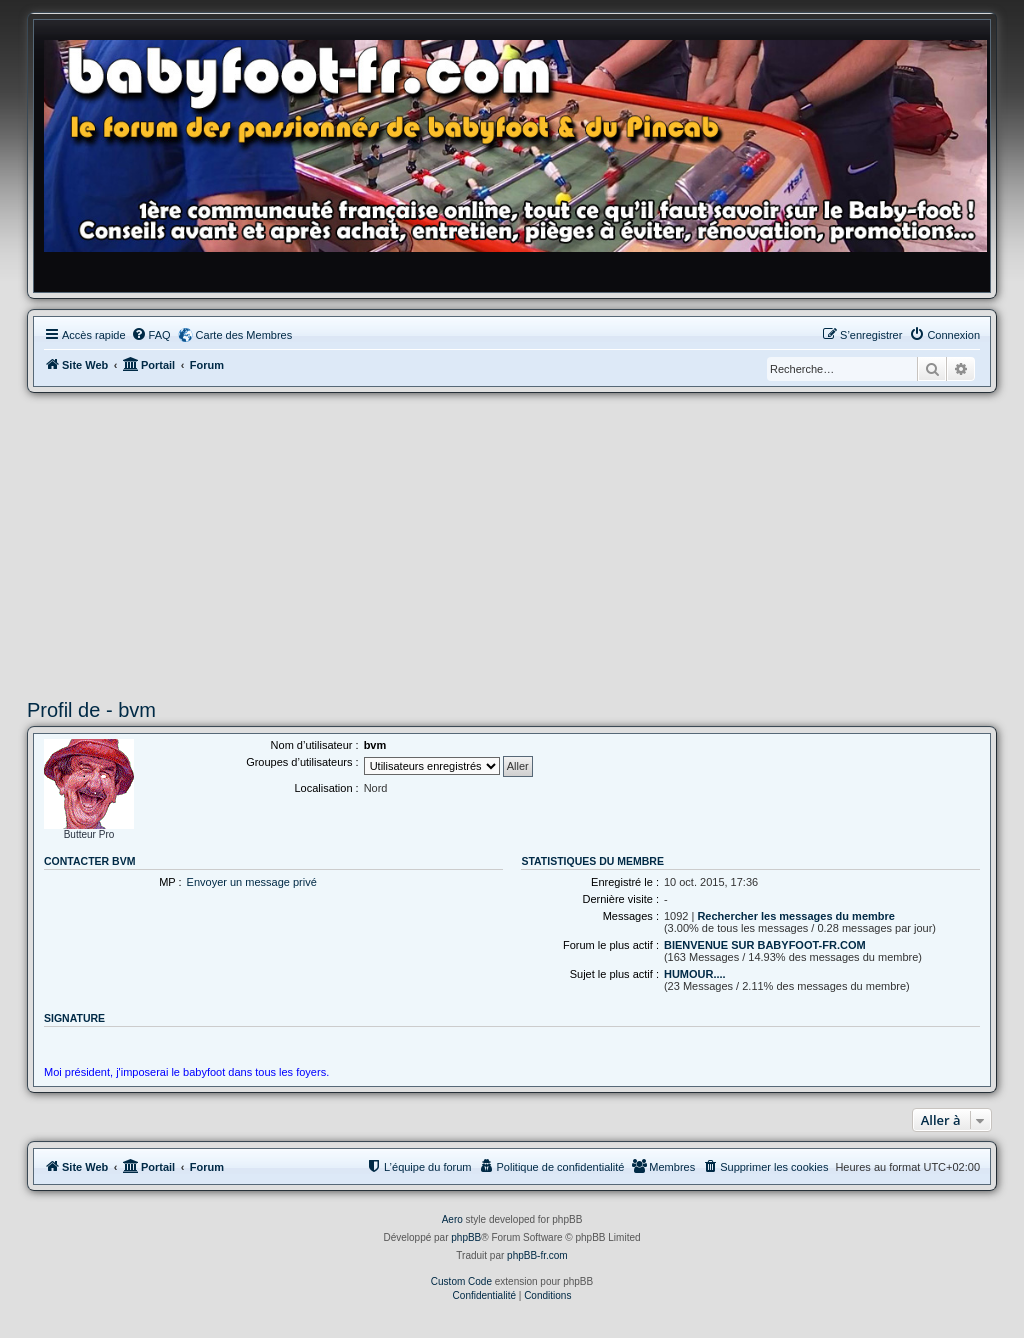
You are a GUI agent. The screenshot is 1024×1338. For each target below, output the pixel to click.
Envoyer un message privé (252, 882)
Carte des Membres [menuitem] (244, 335)
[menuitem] (151, 335)
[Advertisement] (512, 543)
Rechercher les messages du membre (796, 916)
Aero (452, 1219)
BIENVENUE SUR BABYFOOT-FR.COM (765, 945)
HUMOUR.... (695, 974)
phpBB (466, 1237)
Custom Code (461, 1281)
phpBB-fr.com (537, 1255)
